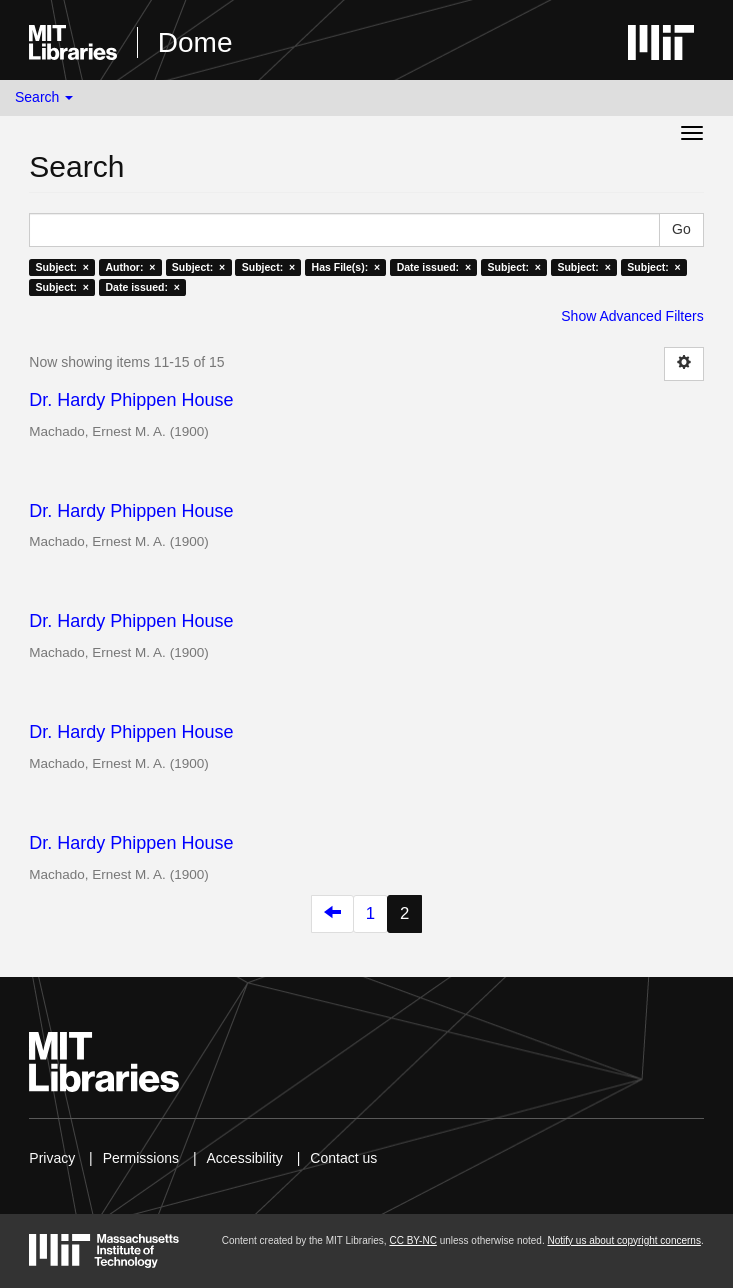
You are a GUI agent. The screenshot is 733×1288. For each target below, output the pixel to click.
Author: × (130, 267)
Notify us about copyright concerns (623, 1240)
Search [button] (44, 97)
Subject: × (62, 267)
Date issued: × (434, 267)
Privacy (52, 1158)
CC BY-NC (412, 1240)
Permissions (141, 1158)
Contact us (343, 1158)
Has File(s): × (346, 267)
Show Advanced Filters (632, 316)
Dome (195, 42)
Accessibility (245, 1158)
